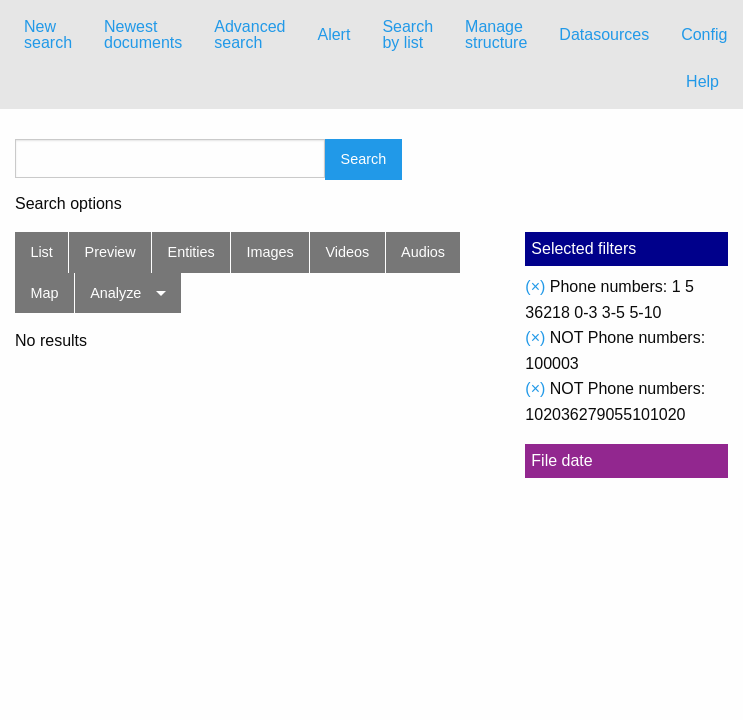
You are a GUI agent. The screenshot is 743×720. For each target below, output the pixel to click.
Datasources (604, 34)
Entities (191, 252)
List (41, 252)
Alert (333, 34)
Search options (68, 204)
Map (44, 293)
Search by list (407, 34)
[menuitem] (48, 35)
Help (702, 81)
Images (270, 252)
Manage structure (496, 34)
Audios (423, 252)
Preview (110, 252)
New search (48, 34)
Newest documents (143, 34)
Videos (348, 252)
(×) (535, 286)
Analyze (115, 293)
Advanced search (249, 34)
